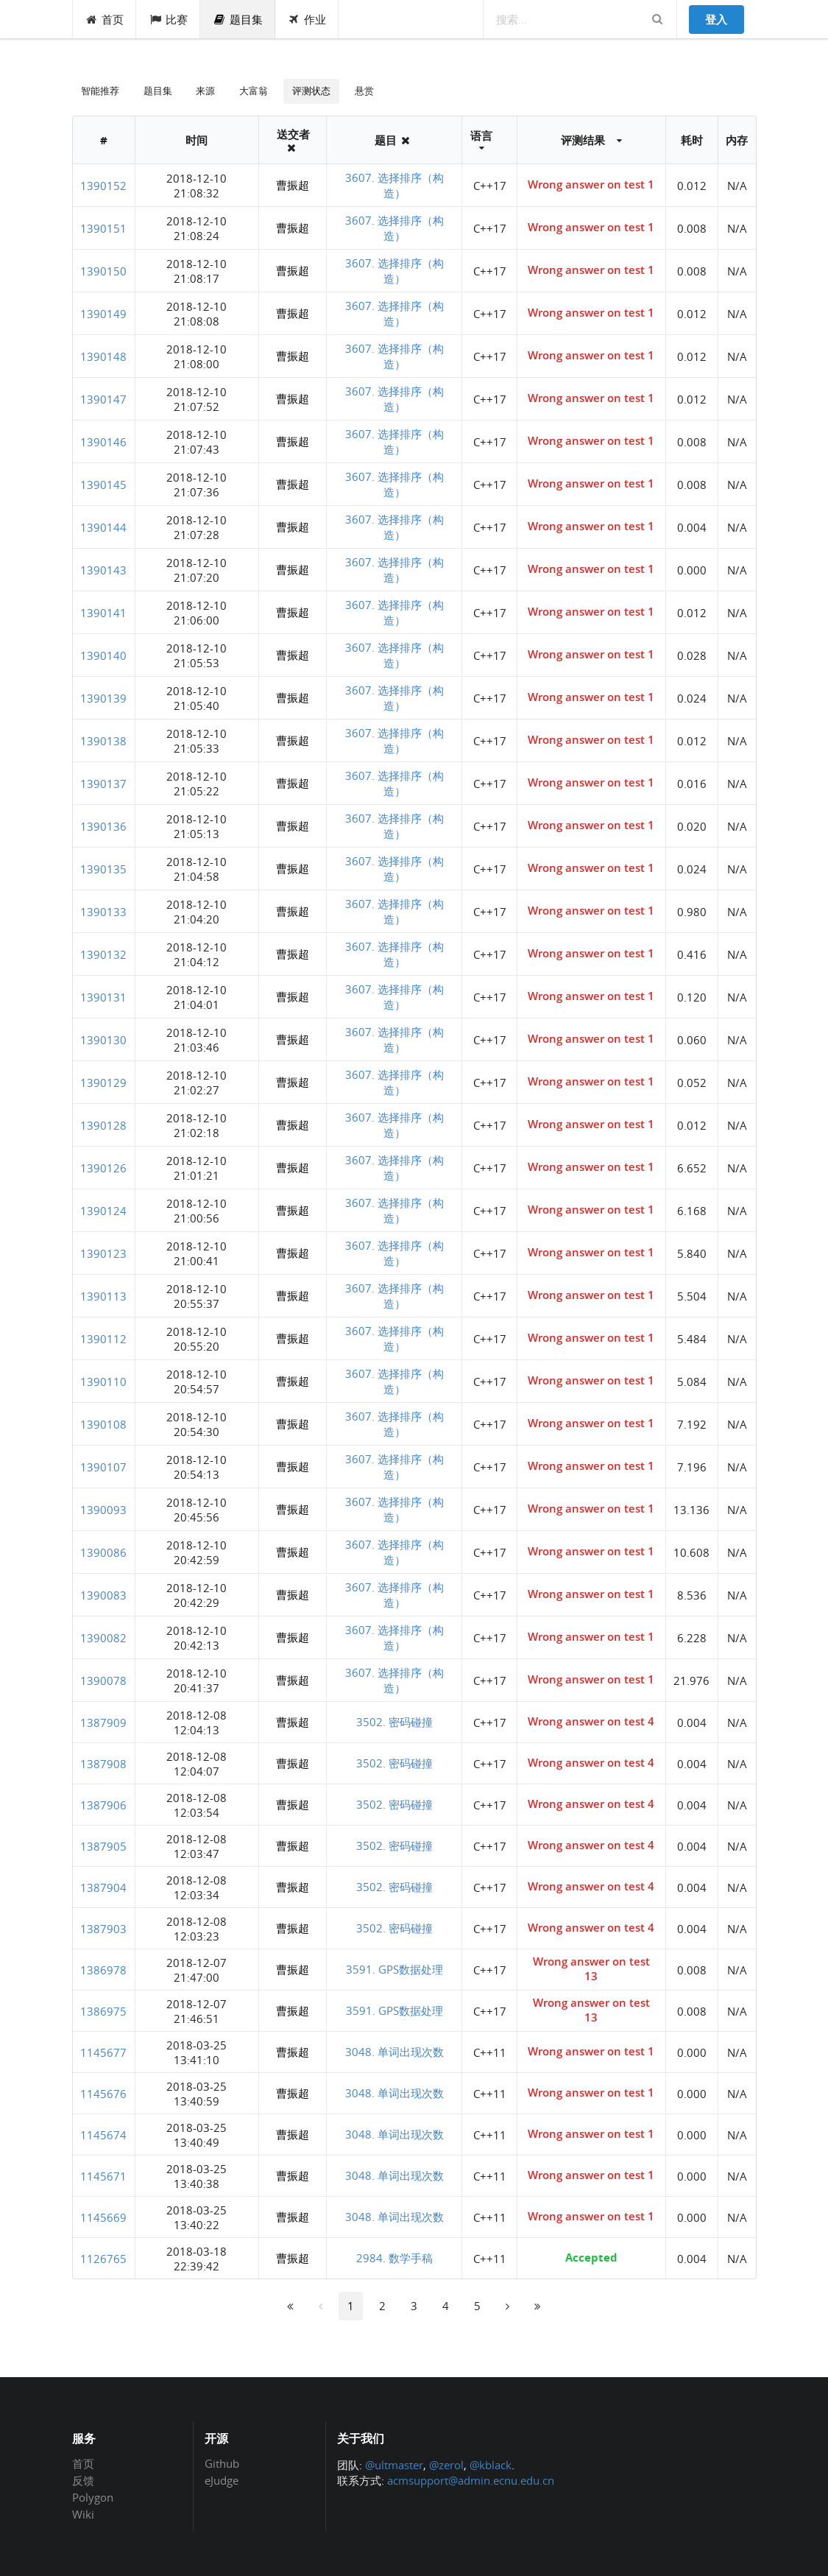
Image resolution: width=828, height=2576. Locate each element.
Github (222, 2464)
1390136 (103, 826)
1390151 (103, 228)
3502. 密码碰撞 (394, 1721)
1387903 (103, 1928)
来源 (205, 90)
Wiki (83, 2514)
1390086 (103, 1552)
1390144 (103, 527)
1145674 (103, 2135)
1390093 (103, 1509)
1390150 (103, 271)
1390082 (103, 1637)
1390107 (103, 1467)
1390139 (103, 698)
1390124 (103, 1210)
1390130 (103, 1039)
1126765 (103, 2258)
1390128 (103, 1125)
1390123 (103, 1253)
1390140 (103, 655)
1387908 (103, 1763)
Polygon (92, 2497)
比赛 (168, 19)
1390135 (103, 869)
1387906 (103, 1805)
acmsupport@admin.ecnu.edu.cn (470, 2480)
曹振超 (292, 184)
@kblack (491, 2464)
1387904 (103, 1887)
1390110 (103, 1381)
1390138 (103, 740)
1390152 (103, 185)
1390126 (103, 1168)
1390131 (103, 997)
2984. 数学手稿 (394, 2258)
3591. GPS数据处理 (394, 1969)
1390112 (103, 1338)
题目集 (238, 19)
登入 (716, 19)
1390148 (103, 356)
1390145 (103, 484)
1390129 (103, 1082)
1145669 (103, 2217)
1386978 (103, 1970)
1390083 (103, 1595)
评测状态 (311, 90)
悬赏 (364, 90)
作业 (307, 19)
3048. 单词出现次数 (394, 2051)
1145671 (103, 2176)
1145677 (103, 2052)
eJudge (221, 2480)
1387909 (103, 1722)
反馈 (83, 2480)
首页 (104, 19)
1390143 (103, 570)
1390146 (103, 441)
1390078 (103, 1680)
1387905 (103, 1846)
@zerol (446, 2464)
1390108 (103, 1424)
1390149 (103, 313)
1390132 (103, 954)
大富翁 (253, 90)
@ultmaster (394, 2464)
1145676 (103, 2093)
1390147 (103, 399)
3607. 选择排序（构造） (394, 185)
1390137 (103, 783)
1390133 (103, 911)
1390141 (103, 612)
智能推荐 (100, 90)
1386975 (103, 2011)
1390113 (103, 1296)
